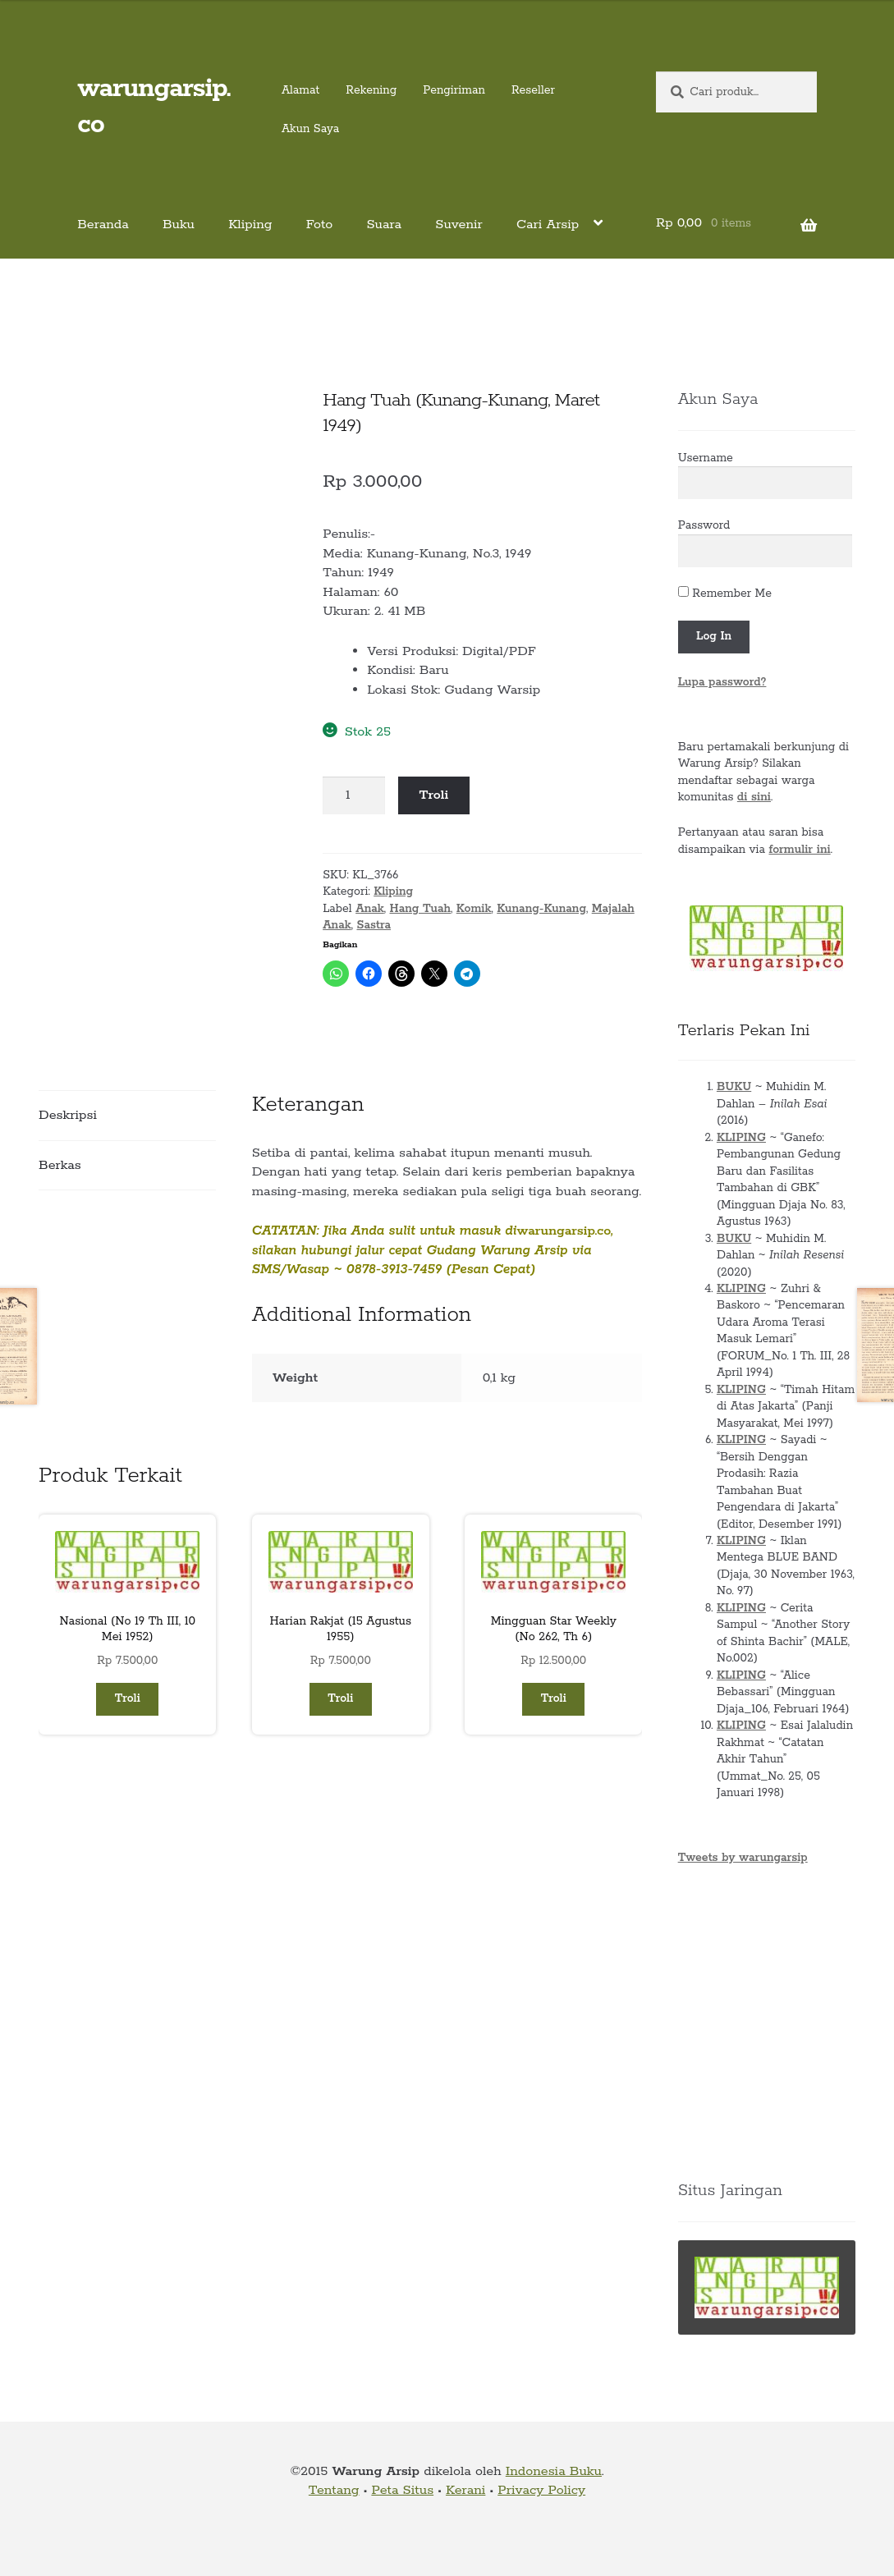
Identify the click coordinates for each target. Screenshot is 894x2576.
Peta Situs (402, 2490)
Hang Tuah (421, 908)
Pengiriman (454, 90)
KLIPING (741, 1137)
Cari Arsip (547, 224)
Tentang (334, 2490)
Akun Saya (310, 128)
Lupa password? (722, 682)
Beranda (103, 224)
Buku (179, 224)
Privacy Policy (541, 2490)
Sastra (373, 925)
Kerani (465, 2490)
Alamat (300, 90)
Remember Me (725, 593)
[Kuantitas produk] (354, 795)
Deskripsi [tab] (68, 1115)
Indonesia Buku (554, 2471)
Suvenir (459, 224)
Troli (434, 795)
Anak (369, 908)
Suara (383, 224)
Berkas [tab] (60, 1165)
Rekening (371, 90)
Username (705, 458)
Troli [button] (127, 1698)
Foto (319, 224)
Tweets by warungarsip (743, 1857)
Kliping (250, 224)
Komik (474, 908)
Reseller (533, 90)
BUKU (734, 1086)
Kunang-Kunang (541, 908)
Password (704, 525)
